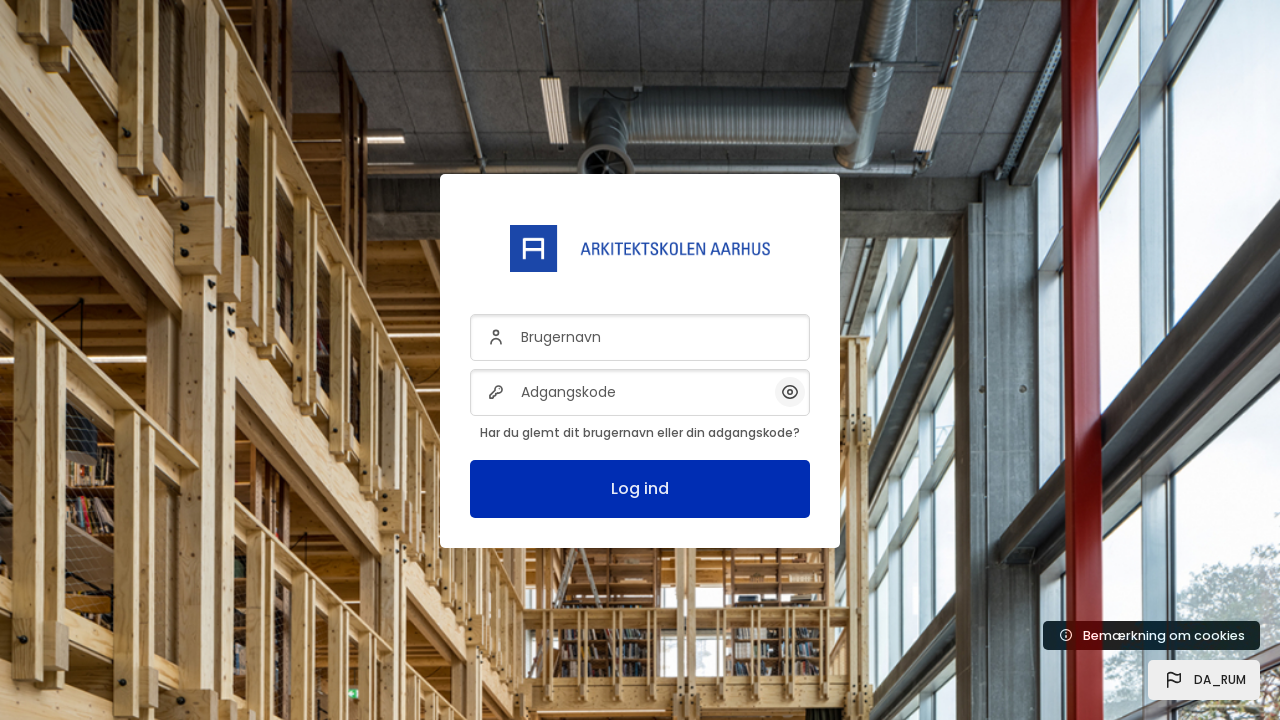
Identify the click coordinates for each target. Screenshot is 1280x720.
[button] (1204, 680)
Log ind (640, 488)
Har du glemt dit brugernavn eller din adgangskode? (640, 432)
